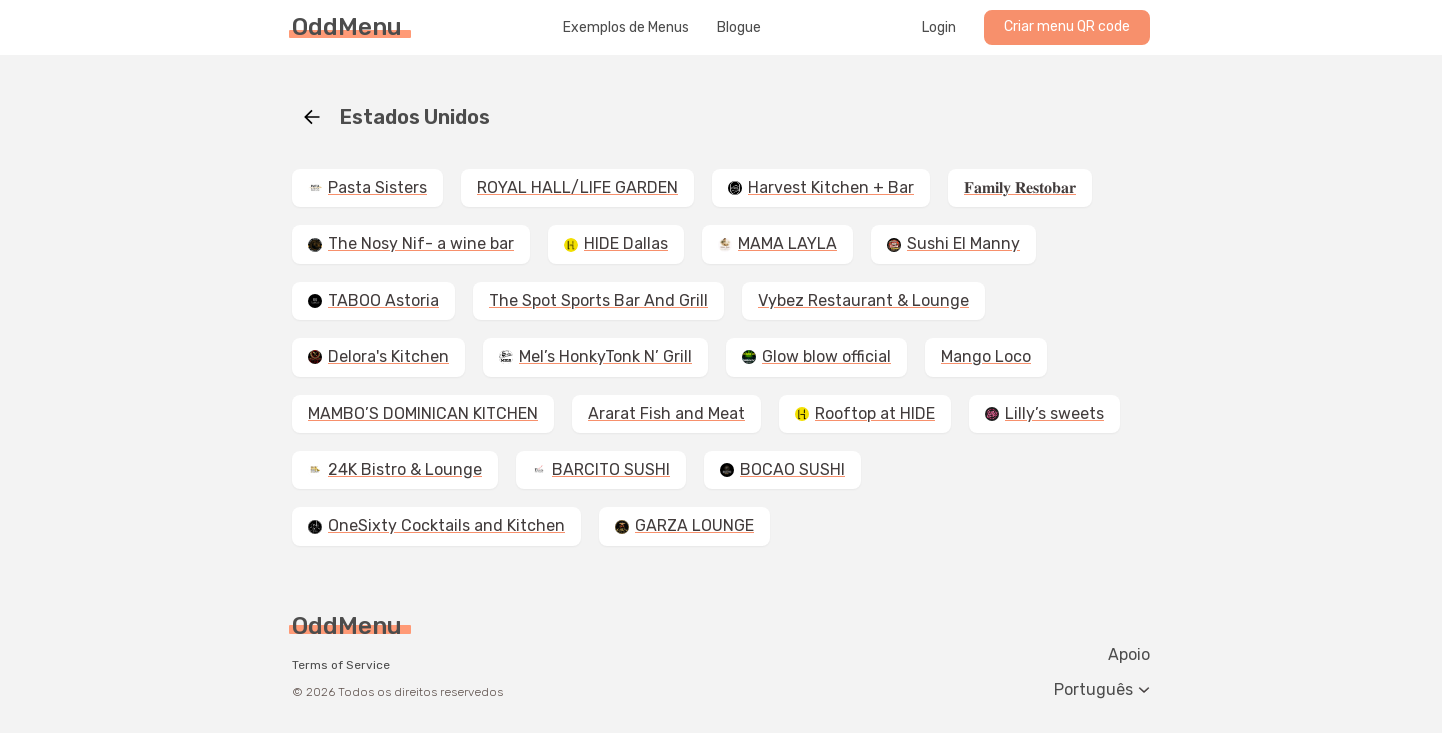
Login (939, 28)
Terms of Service (341, 665)
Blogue (739, 28)
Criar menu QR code (1067, 26)
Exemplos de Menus (626, 28)
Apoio (1129, 655)
